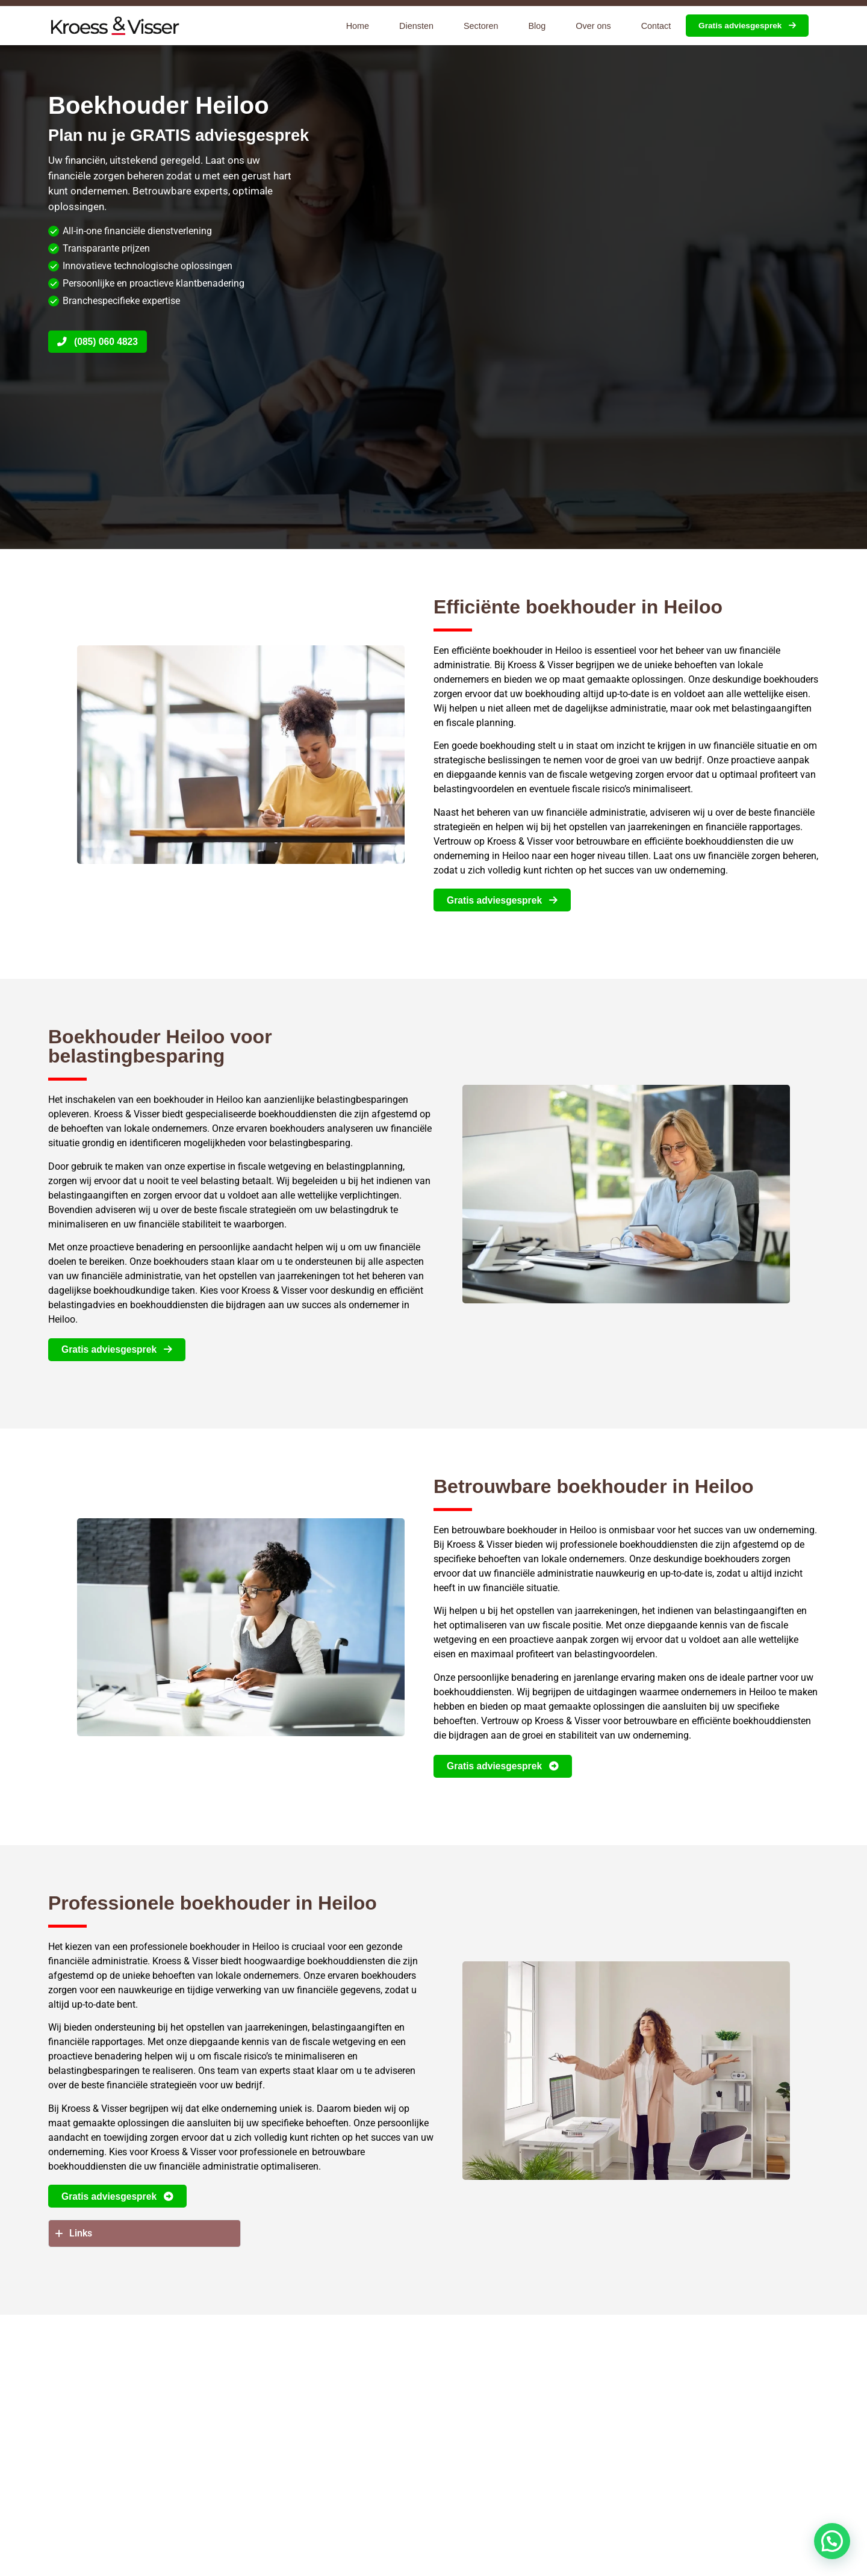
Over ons (593, 26)
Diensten (416, 26)
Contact (656, 26)
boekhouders (790, 679)
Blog (537, 26)
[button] (832, 2541)
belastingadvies (81, 1306)
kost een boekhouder (538, 2438)
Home (357, 26)
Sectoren (481, 26)
